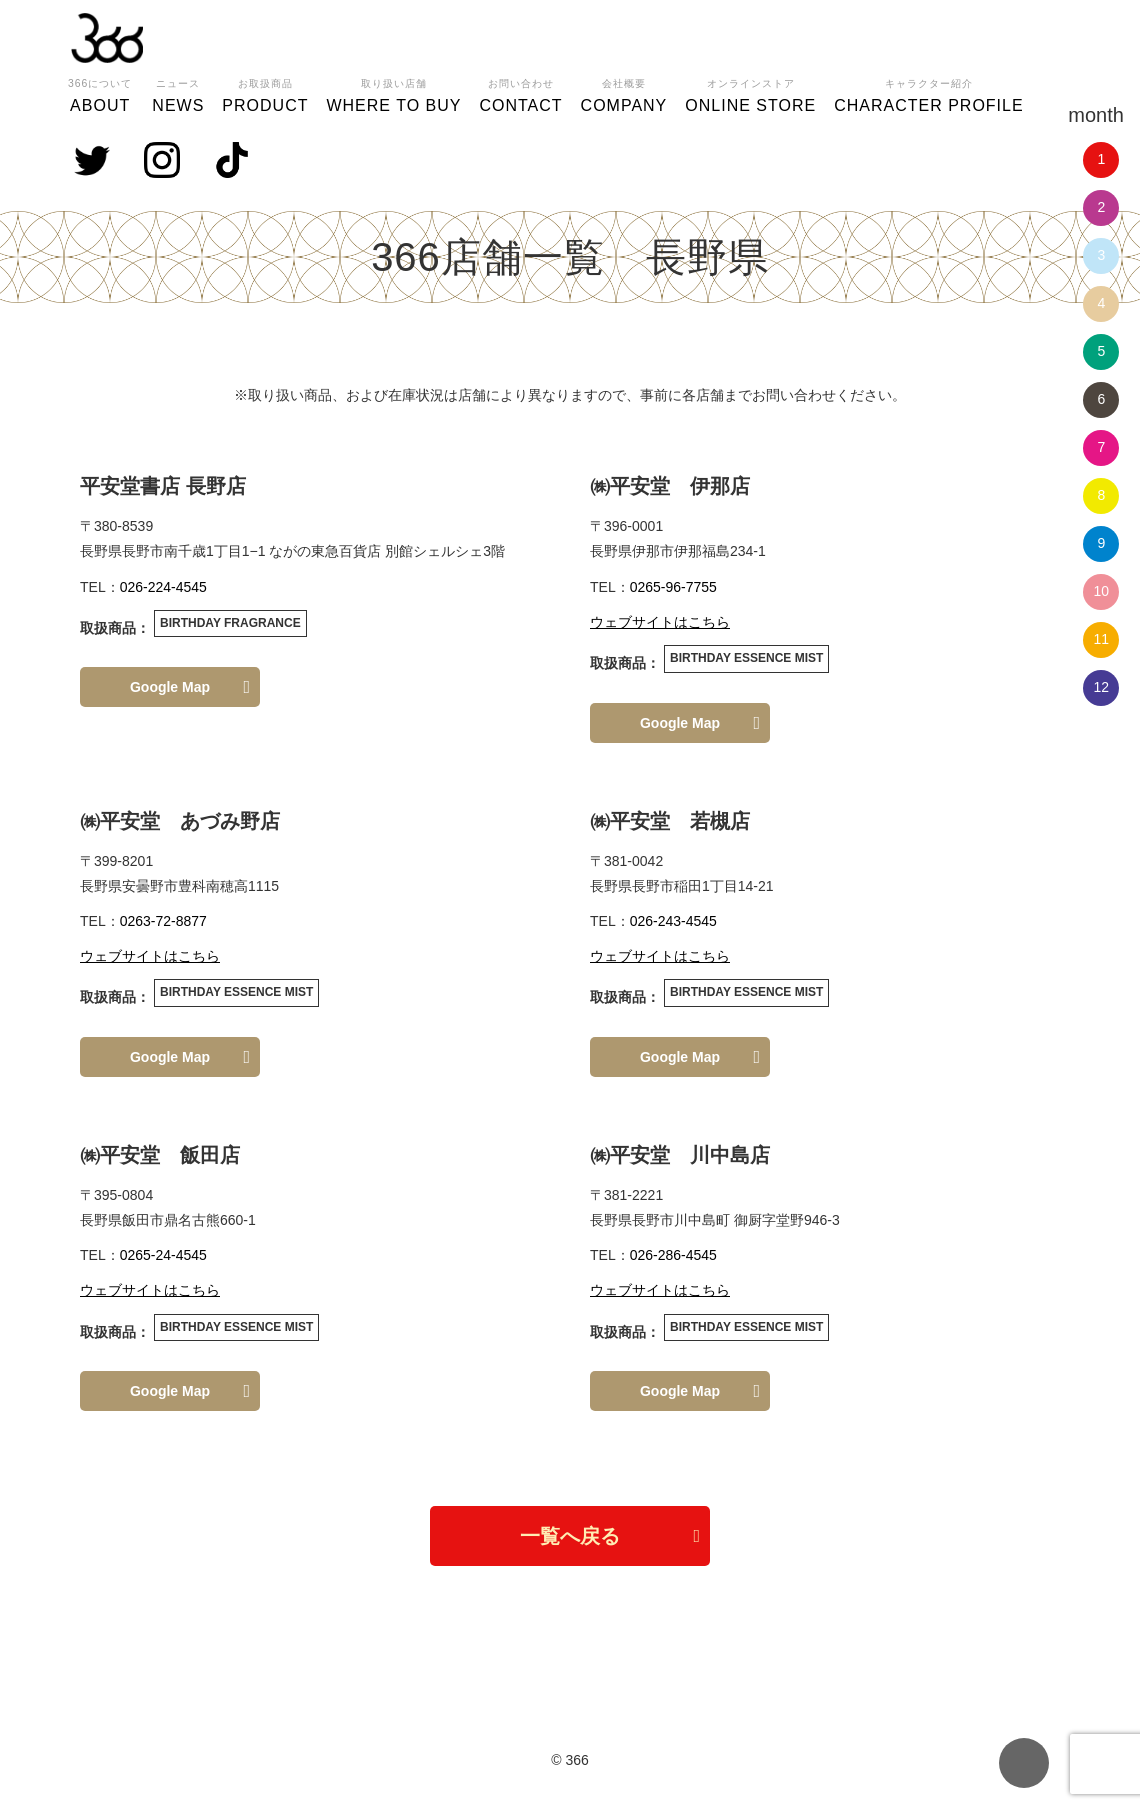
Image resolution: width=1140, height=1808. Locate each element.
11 (1102, 639)
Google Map (170, 687)
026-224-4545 (163, 587)
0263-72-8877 (163, 921)
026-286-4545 (673, 1255)
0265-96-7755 (673, 587)
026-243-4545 (673, 921)
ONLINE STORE (750, 93)
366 (107, 38)
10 (1102, 591)
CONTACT (520, 93)
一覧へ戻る (570, 1536)
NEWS (178, 93)
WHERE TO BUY (393, 93)
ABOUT (100, 93)
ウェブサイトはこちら (660, 622)
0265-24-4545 (163, 1255)
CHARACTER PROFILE (928, 93)
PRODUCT (265, 93)
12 (1102, 687)
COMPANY (624, 93)
